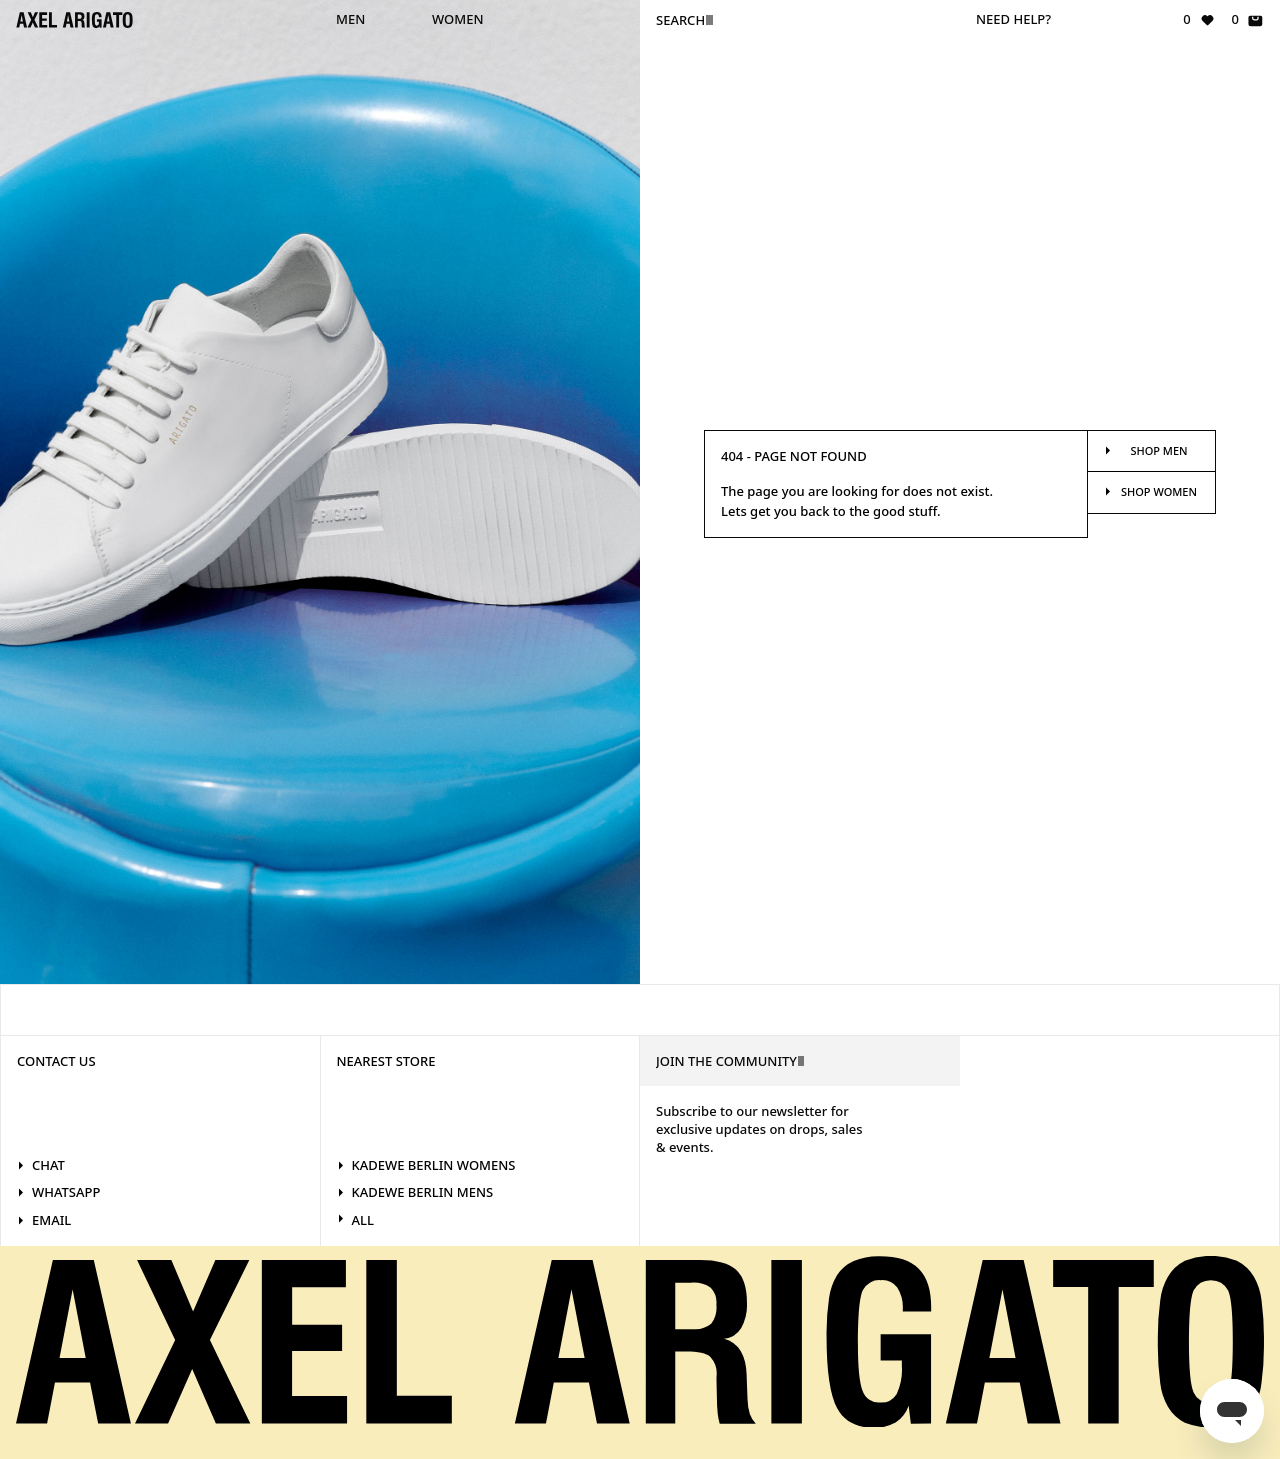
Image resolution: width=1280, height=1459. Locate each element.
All (355, 1220)
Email (44, 1220)
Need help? (1013, 19)
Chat (41, 1165)
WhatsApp (58, 1192)
